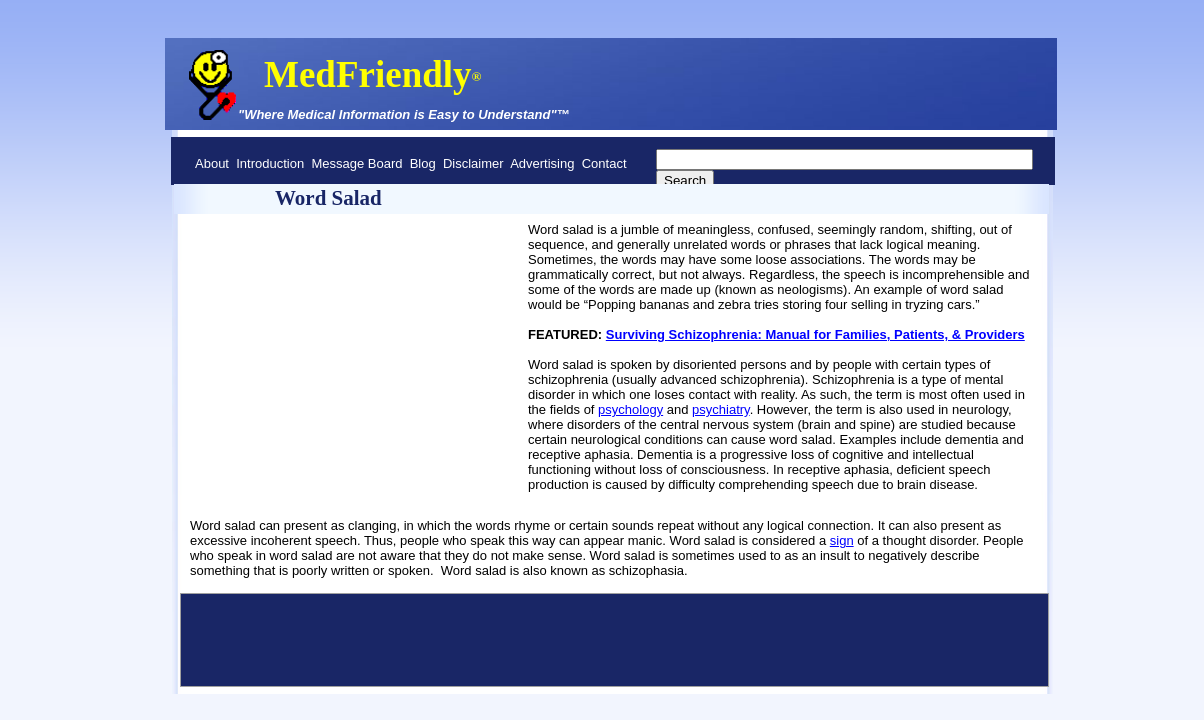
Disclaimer (473, 163)
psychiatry (721, 409)
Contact (604, 163)
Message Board (356, 163)
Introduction (270, 163)
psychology (630, 409)
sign (842, 540)
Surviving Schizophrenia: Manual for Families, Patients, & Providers (815, 334)
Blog (423, 163)
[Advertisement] (280, 301)
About (212, 163)
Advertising (542, 163)
